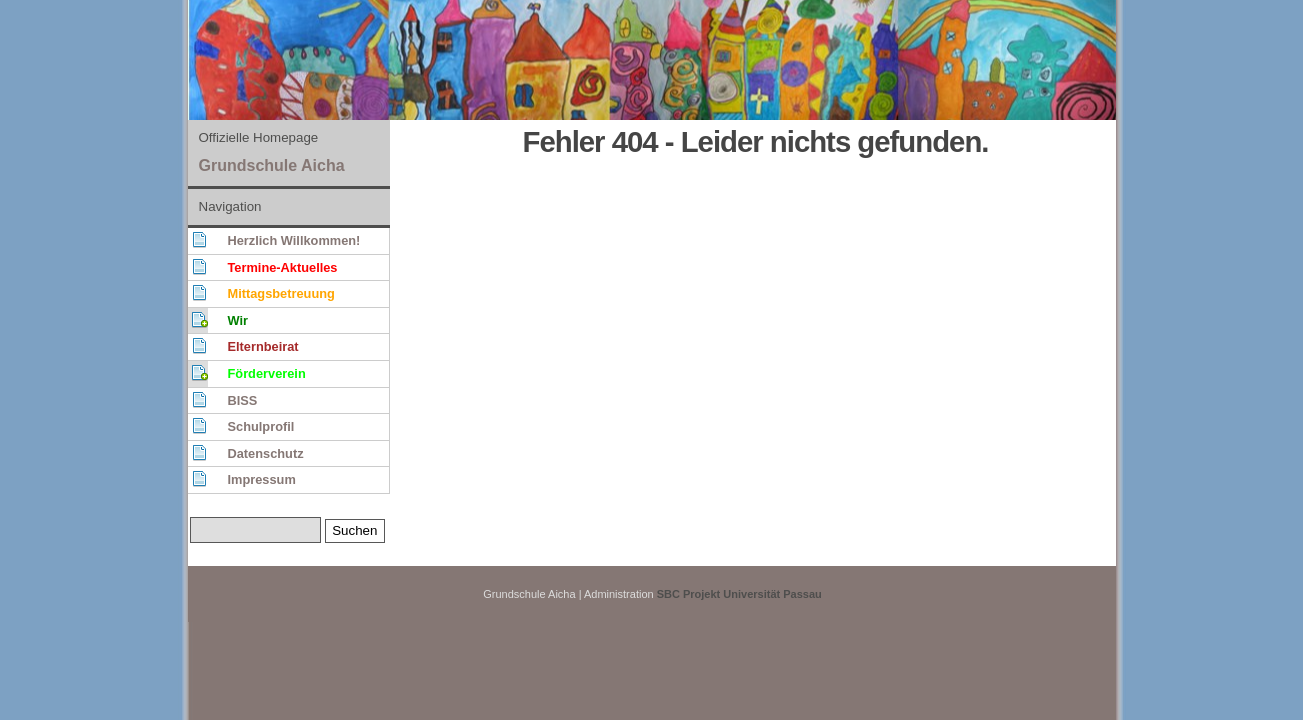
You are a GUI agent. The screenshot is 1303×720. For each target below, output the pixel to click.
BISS (243, 400)
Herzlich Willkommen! (294, 240)
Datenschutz (266, 453)
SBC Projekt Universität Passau (739, 594)
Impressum (262, 479)
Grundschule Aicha (272, 165)
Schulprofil (261, 426)
